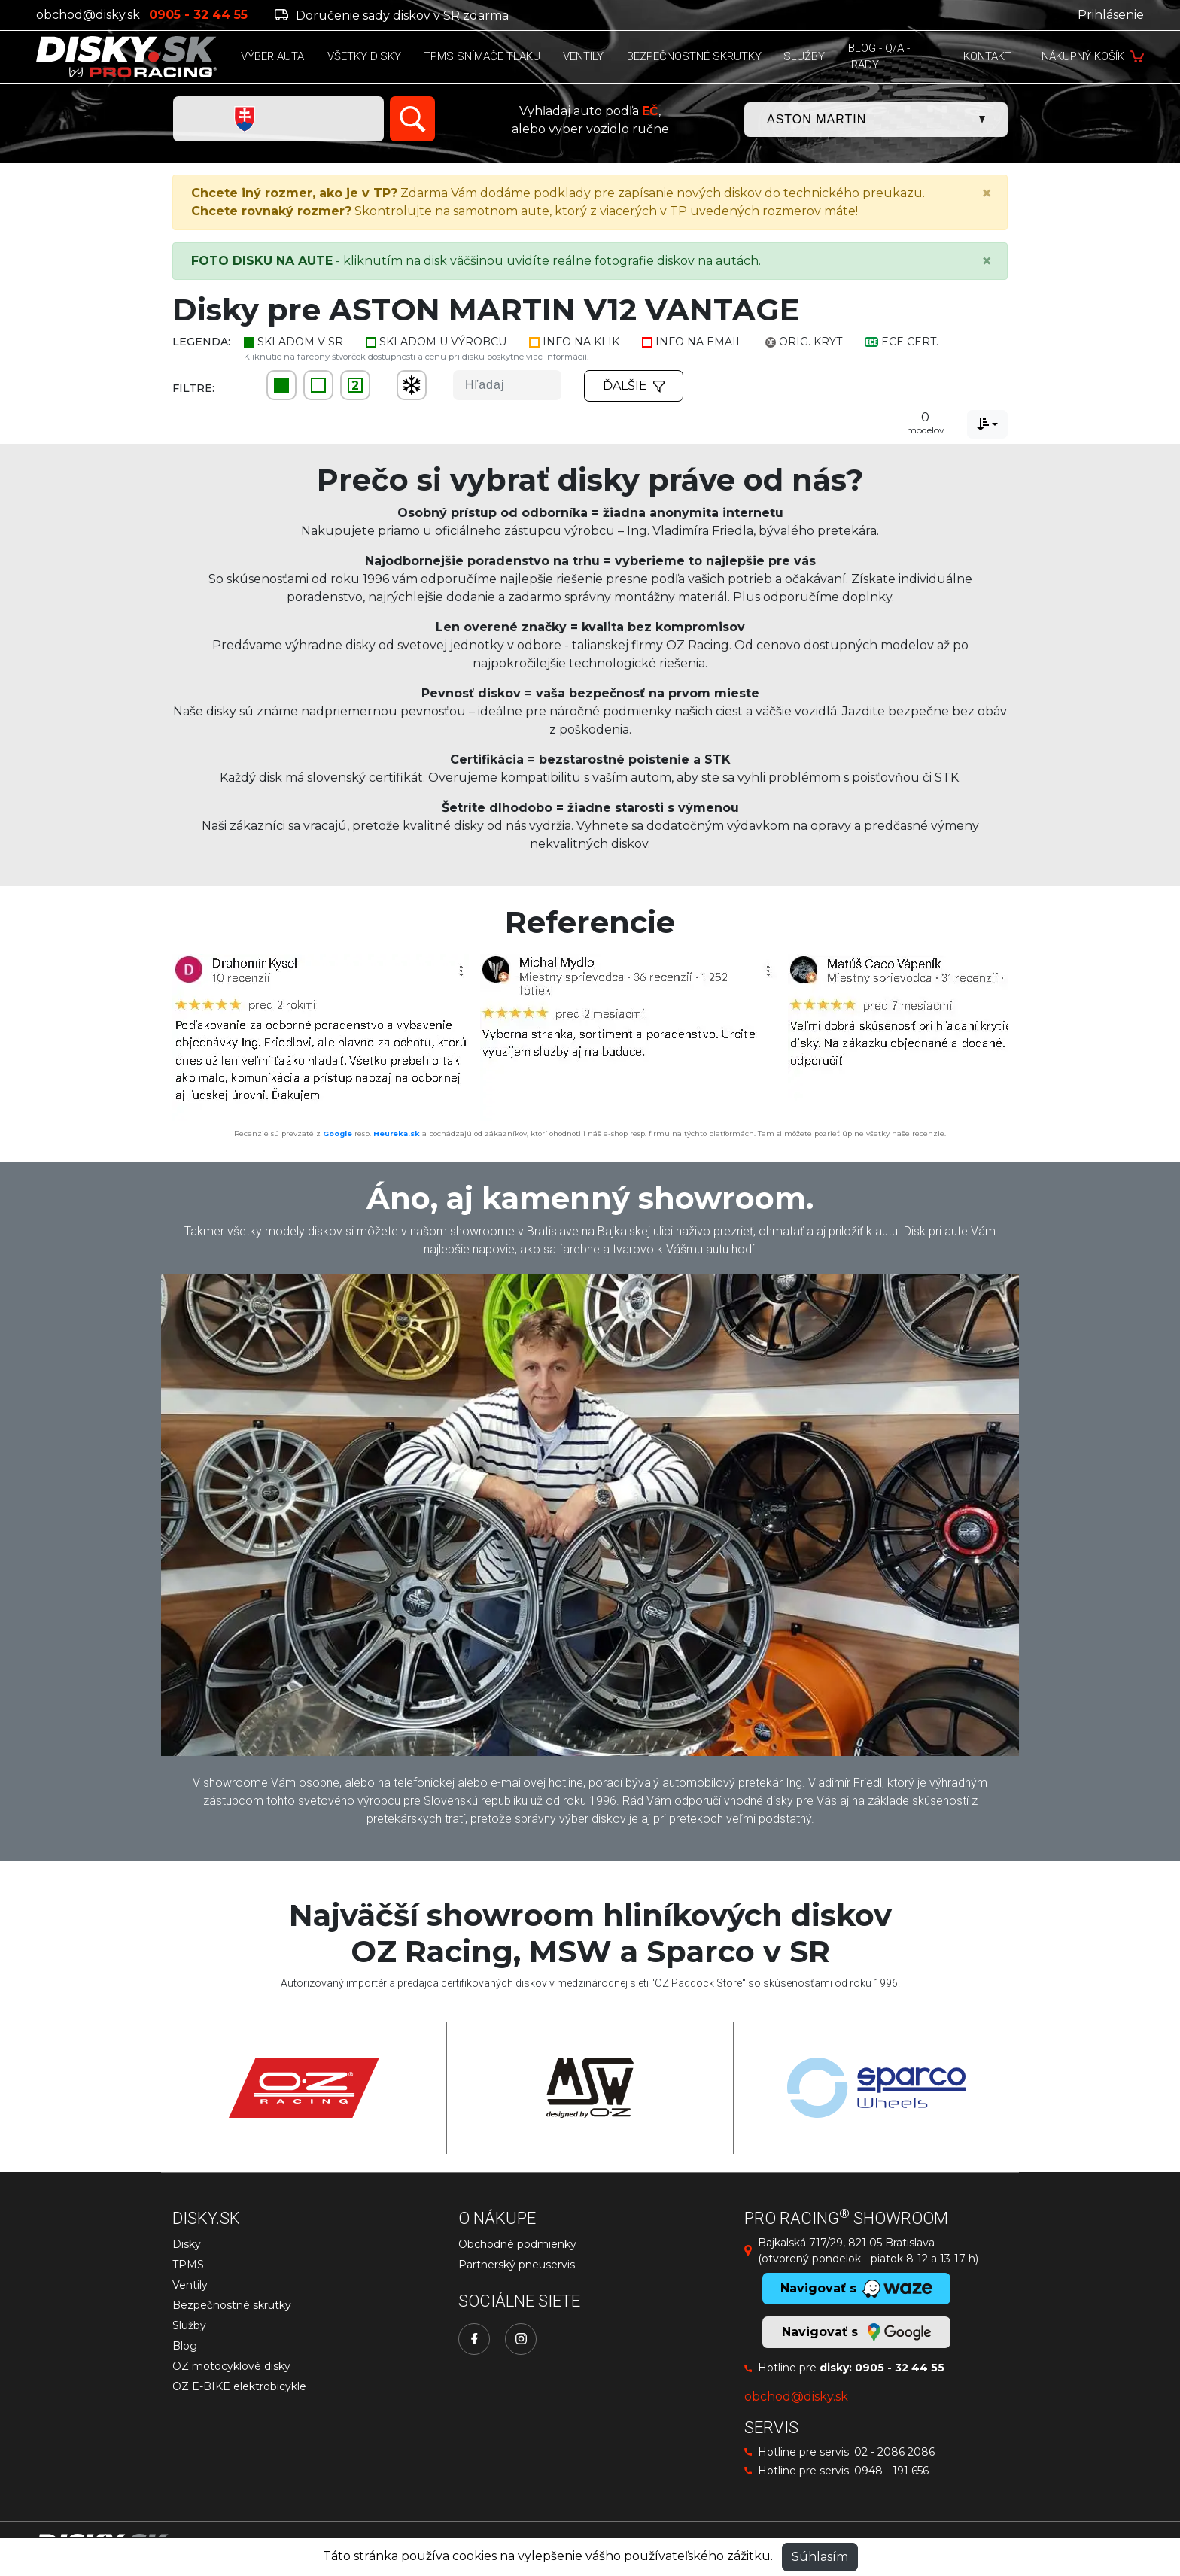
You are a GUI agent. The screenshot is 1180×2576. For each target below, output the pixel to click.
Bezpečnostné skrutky (231, 2305)
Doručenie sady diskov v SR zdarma (392, 15)
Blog (184, 2346)
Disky (186, 2244)
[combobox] (987, 424)
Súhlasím (820, 2557)
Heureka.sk (396, 1133)
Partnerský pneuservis (516, 2264)
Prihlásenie (1111, 15)
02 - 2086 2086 (894, 2452)
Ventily (190, 2285)
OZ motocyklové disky (231, 2366)
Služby (189, 2325)
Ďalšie (634, 385)
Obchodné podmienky (517, 2244)
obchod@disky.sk (88, 15)
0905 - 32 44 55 (899, 2367)
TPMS (188, 2264)
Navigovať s (856, 2332)
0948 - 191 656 (891, 2470)
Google (337, 1133)
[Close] (986, 193)
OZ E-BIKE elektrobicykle (239, 2386)
